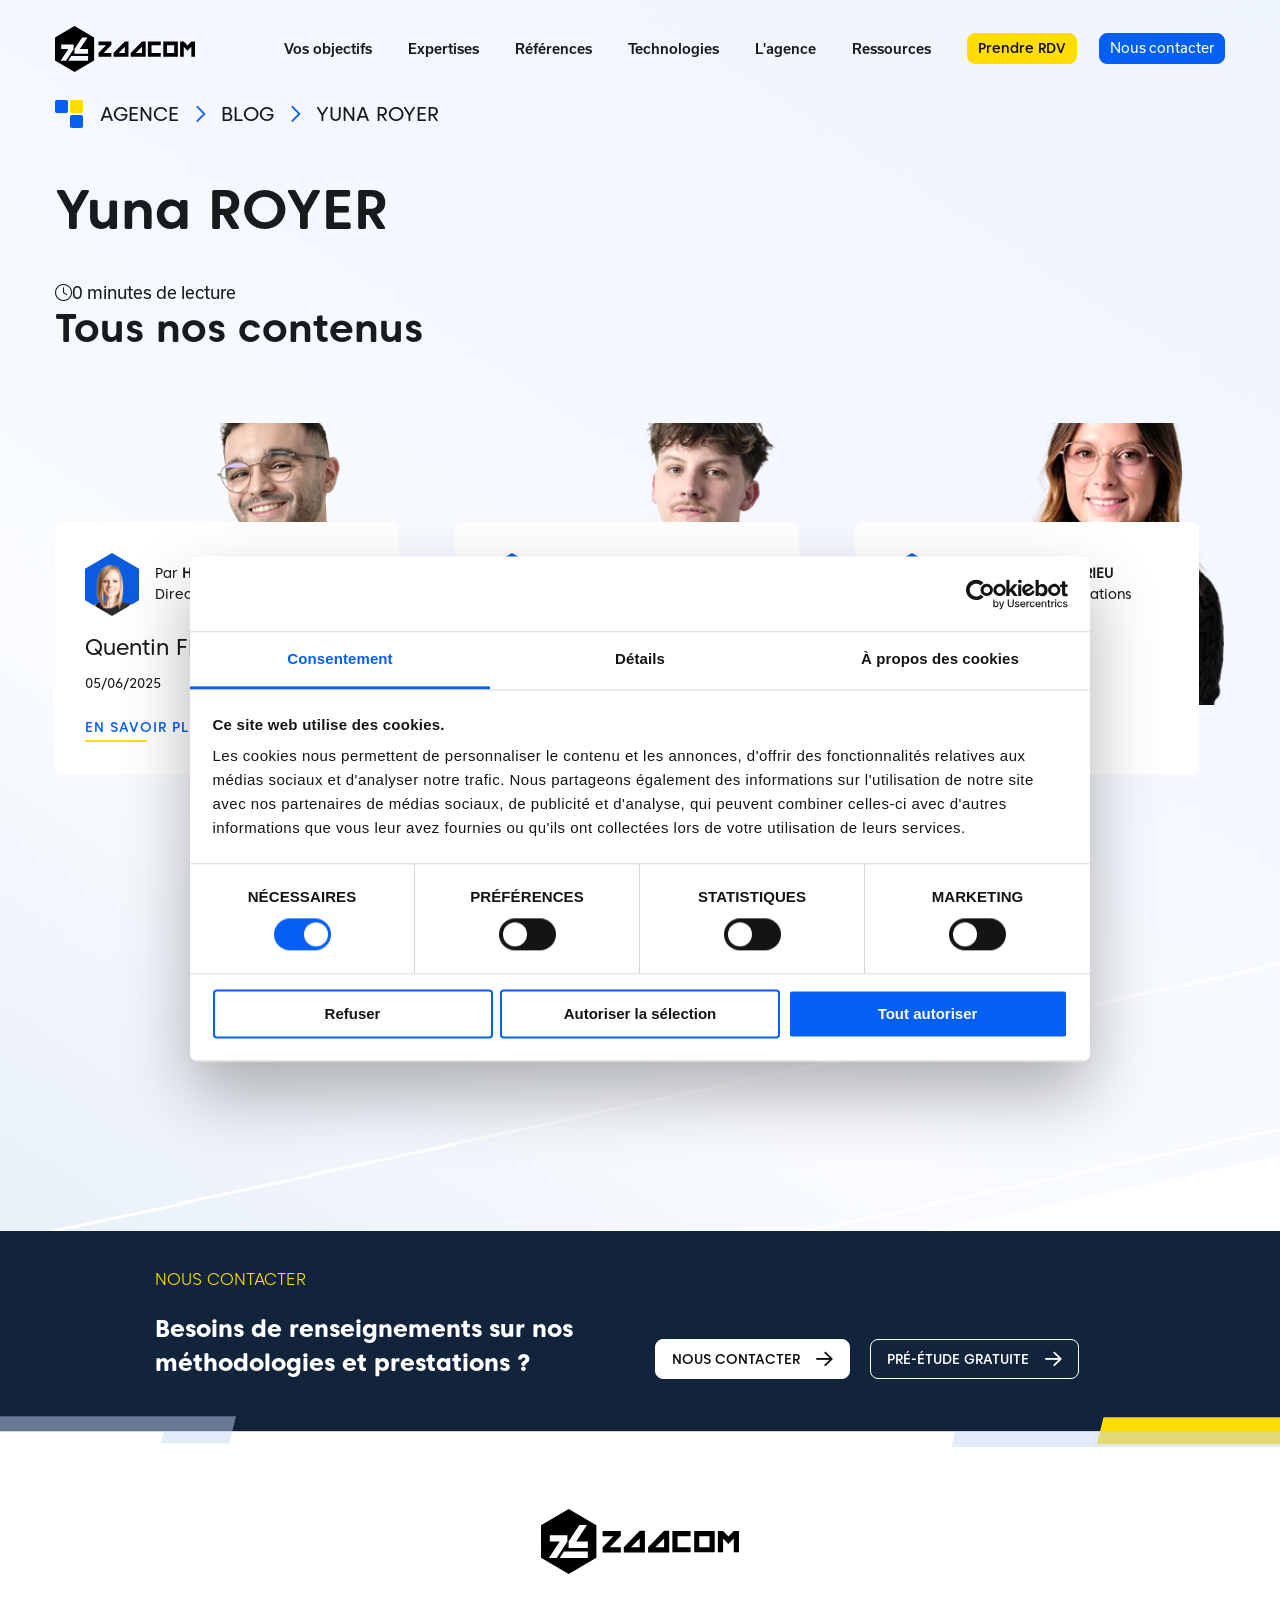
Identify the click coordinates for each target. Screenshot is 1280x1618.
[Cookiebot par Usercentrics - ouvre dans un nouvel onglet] (980, 594)
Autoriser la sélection (640, 1013)
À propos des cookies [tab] (940, 658)
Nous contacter (752, 1359)
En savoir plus (146, 727)
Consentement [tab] (339, 658)
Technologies (673, 49)
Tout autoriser (928, 1013)
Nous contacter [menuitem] (1162, 47)
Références (553, 49)
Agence (139, 114)
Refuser (353, 1013)
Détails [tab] (640, 658)
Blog (247, 114)
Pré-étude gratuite (974, 1359)
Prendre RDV (1022, 48)
